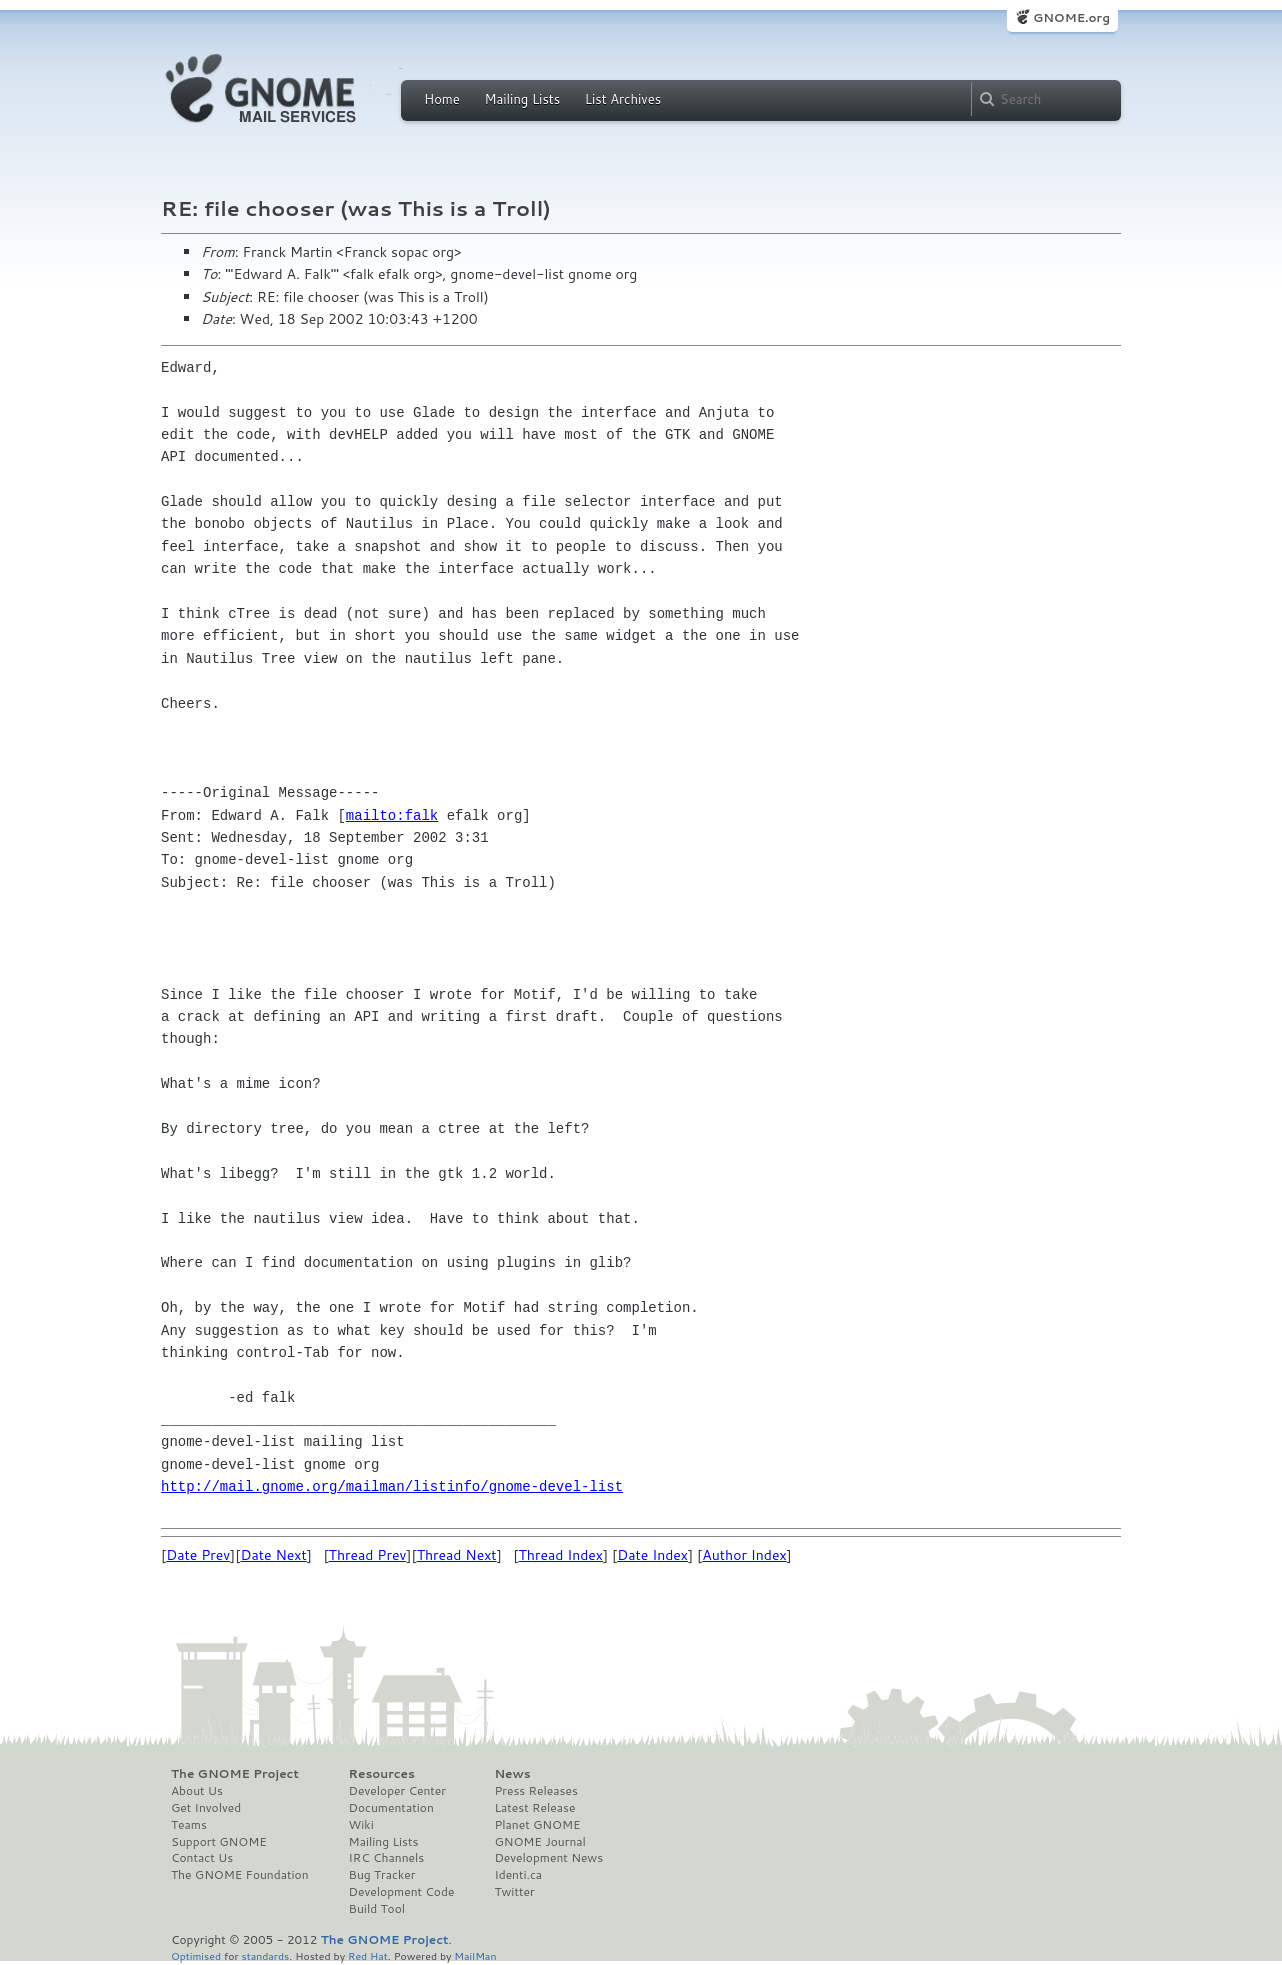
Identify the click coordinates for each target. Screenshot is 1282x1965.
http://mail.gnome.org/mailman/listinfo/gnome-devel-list (392, 1486)
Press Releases (535, 1791)
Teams (189, 1825)
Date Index (652, 1555)
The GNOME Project (235, 1774)
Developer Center (397, 1791)
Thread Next (457, 1555)
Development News (548, 1858)
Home (442, 99)
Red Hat (368, 1955)
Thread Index (561, 1555)
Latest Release (534, 1808)
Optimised (196, 1955)
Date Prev (198, 1555)
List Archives (623, 99)
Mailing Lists (522, 99)
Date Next (273, 1555)
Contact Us (202, 1858)
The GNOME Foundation (240, 1875)
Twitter (514, 1892)
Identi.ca (518, 1875)
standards (265, 1955)
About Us (197, 1791)
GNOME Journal (540, 1842)
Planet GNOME (537, 1825)
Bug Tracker (382, 1875)
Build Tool (377, 1909)
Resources (382, 1774)
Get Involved (206, 1808)
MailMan (475, 1955)
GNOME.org (1071, 17)
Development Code (402, 1892)
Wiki (361, 1825)
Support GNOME (219, 1842)
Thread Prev (368, 1555)
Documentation (391, 1808)
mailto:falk (392, 815)
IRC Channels (387, 1858)
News (512, 1774)
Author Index (744, 1555)
